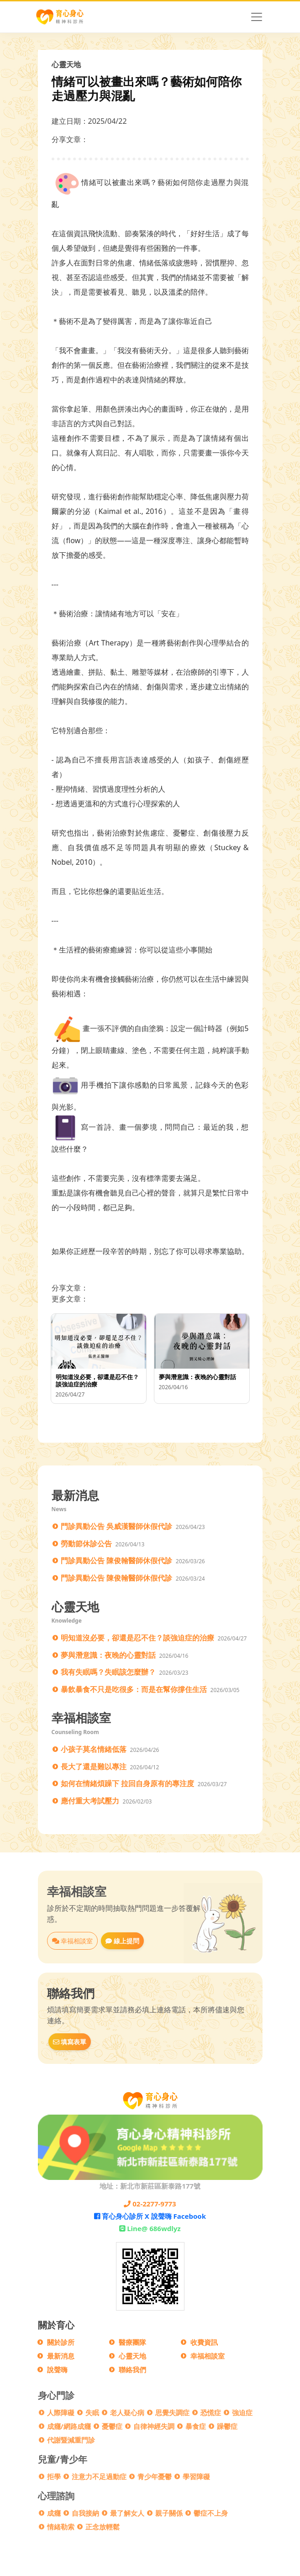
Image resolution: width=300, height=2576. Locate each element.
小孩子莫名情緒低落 (93, 1749)
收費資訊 (204, 2342)
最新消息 (60, 2355)
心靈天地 (132, 2355)
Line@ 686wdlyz (149, 2228)
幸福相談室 (72, 1940)
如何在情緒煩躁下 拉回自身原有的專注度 (127, 1783)
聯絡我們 (132, 2369)
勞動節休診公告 (86, 1544)
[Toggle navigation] (256, 17)
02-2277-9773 (150, 2203)
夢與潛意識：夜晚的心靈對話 (108, 1655)
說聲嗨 (57, 2369)
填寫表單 (70, 2041)
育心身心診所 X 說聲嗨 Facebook (150, 2216)
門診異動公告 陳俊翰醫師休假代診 (116, 1560)
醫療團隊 (132, 2342)
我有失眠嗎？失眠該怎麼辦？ (108, 1672)
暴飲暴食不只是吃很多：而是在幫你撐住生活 (134, 1689)
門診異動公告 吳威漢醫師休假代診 (116, 1526)
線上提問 (122, 1940)
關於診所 (60, 2342)
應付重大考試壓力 (90, 1801)
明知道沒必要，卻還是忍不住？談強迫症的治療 (137, 1638)
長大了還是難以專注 (93, 1766)
